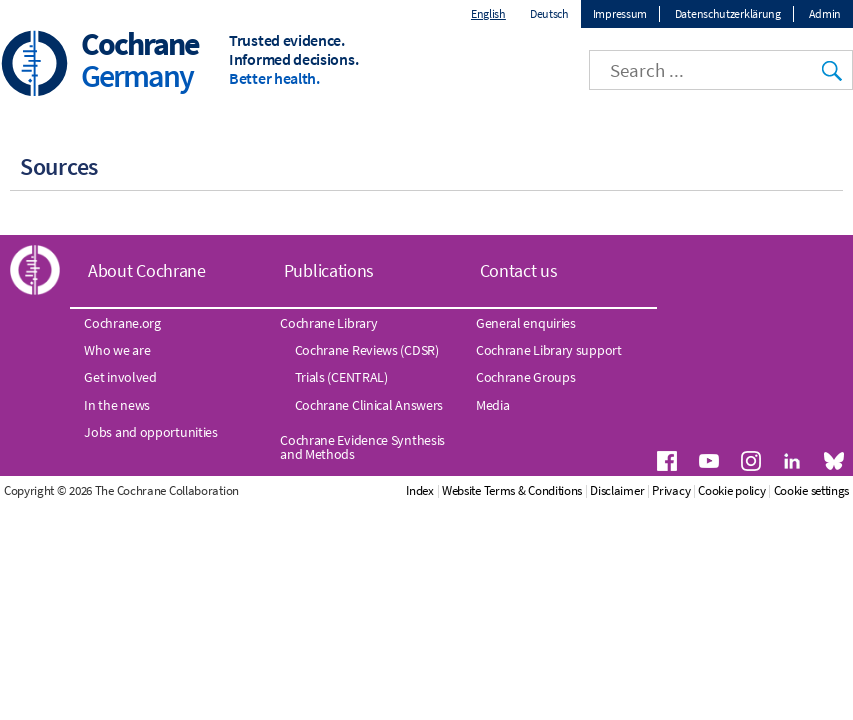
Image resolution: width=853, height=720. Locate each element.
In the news (117, 405)
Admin (825, 13)
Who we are (117, 350)
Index (420, 490)
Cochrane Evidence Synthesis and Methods (362, 447)
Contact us (519, 270)
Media (493, 405)
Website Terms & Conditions (512, 490)
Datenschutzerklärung (728, 13)
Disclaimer (617, 490)
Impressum (620, 13)
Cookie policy (731, 490)
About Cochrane (147, 270)
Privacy (671, 490)
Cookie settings (812, 490)
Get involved (120, 377)
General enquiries (526, 323)
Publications (329, 270)
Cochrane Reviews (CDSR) (367, 350)
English (488, 13)
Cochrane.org (122, 323)
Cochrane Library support (549, 350)
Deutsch (549, 13)
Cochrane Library (328, 323)
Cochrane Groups (526, 377)
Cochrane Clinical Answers (369, 405)
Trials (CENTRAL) (341, 377)
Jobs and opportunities (150, 432)
